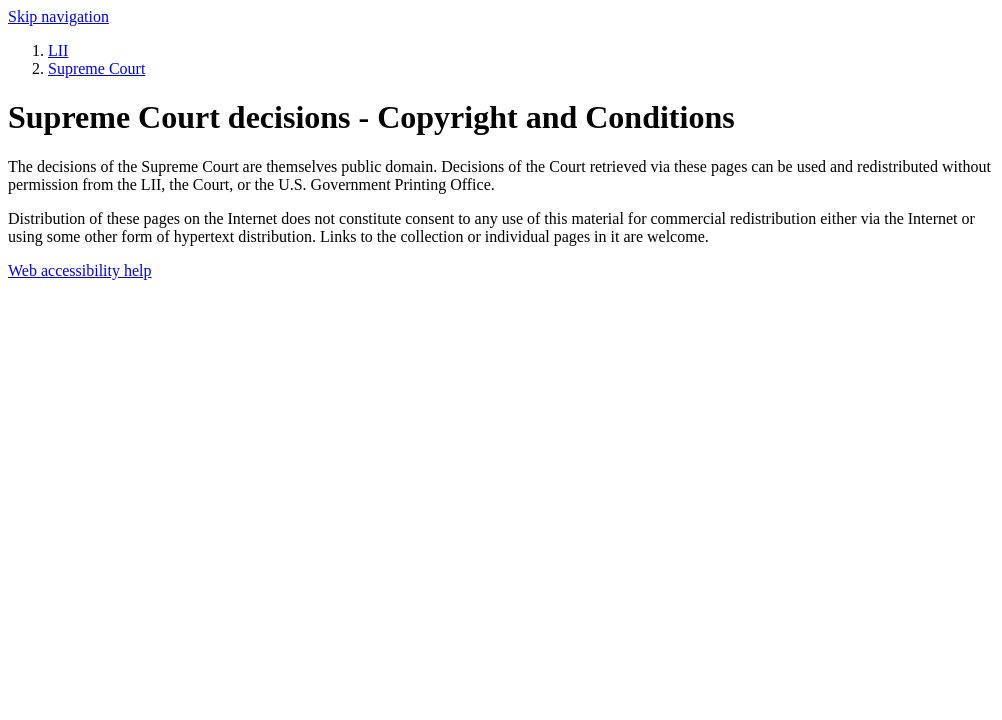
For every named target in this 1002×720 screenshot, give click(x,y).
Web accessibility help (80, 270)
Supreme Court (96, 68)
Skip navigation (58, 16)
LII (58, 50)
